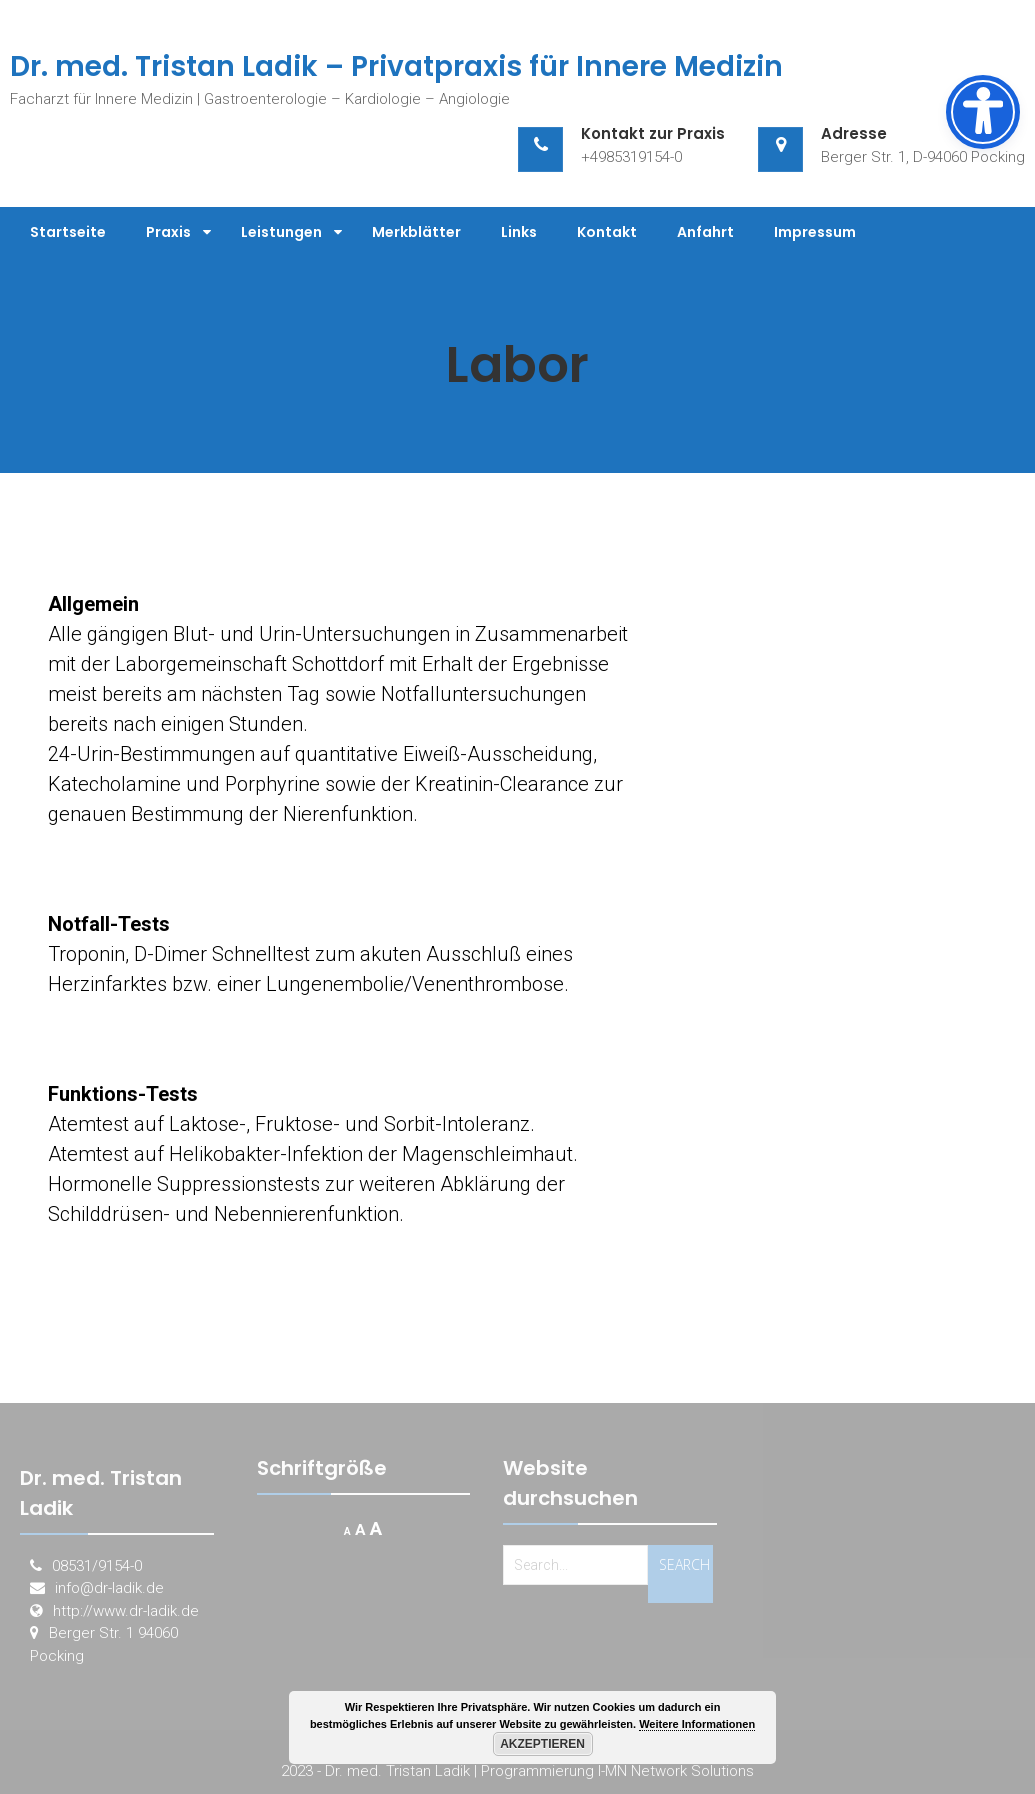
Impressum (815, 232)
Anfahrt (705, 232)
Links (519, 232)
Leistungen (281, 232)
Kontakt (607, 232)
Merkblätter (416, 232)
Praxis (168, 232)
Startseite (68, 232)
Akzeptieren (542, 1744)
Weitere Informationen (697, 1724)
